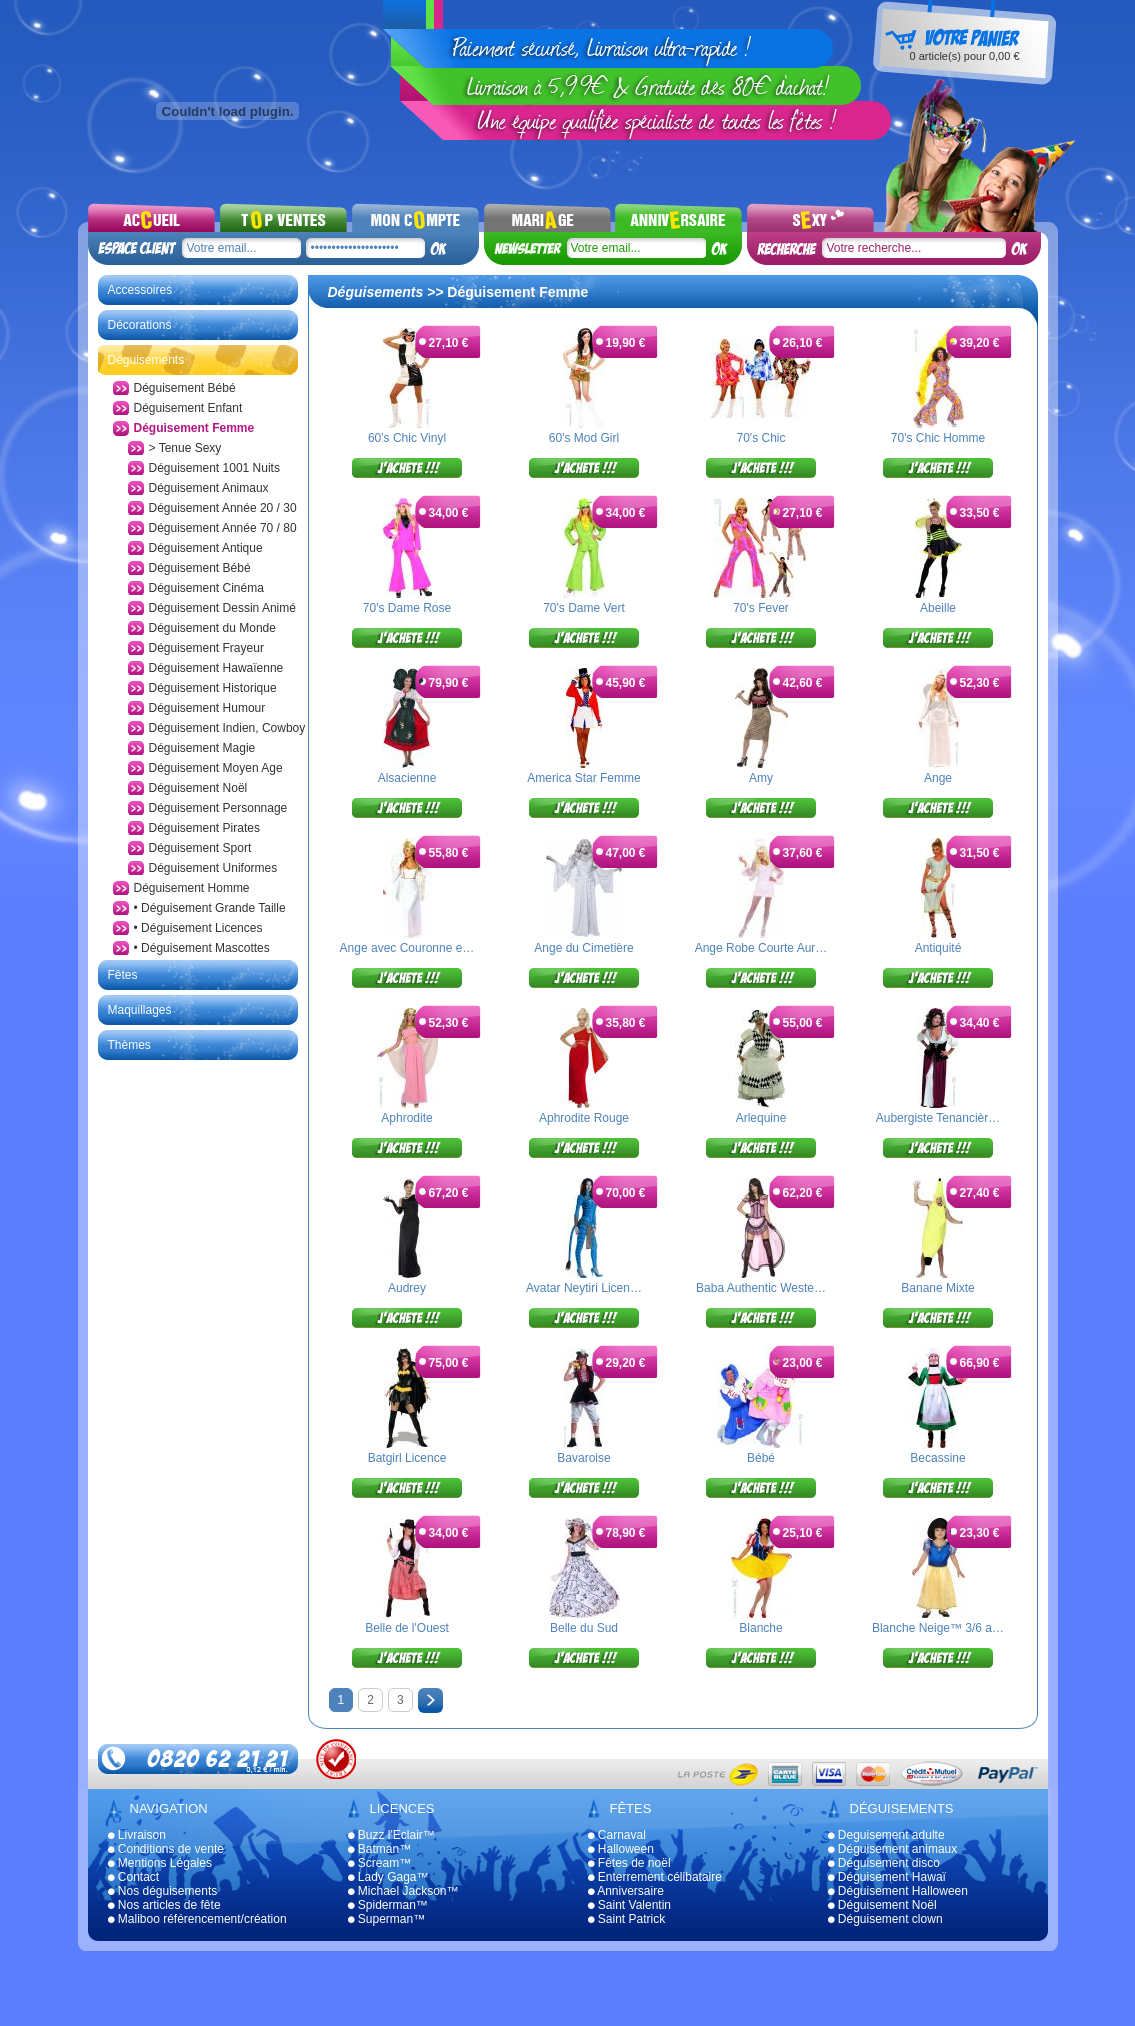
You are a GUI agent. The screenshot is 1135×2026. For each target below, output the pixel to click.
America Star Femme (583, 778)
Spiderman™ (388, 1905)
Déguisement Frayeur (206, 648)
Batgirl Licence (407, 1458)
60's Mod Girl (584, 438)
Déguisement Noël (198, 788)
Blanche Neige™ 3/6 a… (938, 1628)
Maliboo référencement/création (197, 1919)
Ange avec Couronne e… (407, 948)
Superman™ (387, 1919)
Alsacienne (407, 778)
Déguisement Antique (206, 548)
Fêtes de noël (629, 1863)
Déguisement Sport (200, 848)
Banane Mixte (937, 1288)
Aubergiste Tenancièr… (938, 1118)
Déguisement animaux (893, 1849)
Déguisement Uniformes (213, 868)
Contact (134, 1877)
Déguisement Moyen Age (216, 768)
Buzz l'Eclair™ (391, 1835)
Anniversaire (626, 1891)
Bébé (761, 1458)
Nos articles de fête (164, 1905)
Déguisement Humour (207, 708)
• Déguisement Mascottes (202, 948)
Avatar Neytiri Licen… (584, 1288)
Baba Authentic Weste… (761, 1288)
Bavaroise (583, 1458)
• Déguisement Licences (198, 928)
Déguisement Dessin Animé (222, 608)
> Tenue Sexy (185, 448)
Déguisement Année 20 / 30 (223, 508)
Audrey (407, 1288)
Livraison (137, 1835)
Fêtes (123, 975)
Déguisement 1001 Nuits (214, 468)
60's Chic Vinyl (407, 438)
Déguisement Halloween (898, 1891)
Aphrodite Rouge (584, 1118)
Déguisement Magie (202, 748)
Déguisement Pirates (204, 828)
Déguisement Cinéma (206, 588)
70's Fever (761, 608)
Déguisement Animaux (209, 488)
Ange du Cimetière (583, 948)
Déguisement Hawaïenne (216, 668)
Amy (761, 778)
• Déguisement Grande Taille (210, 908)
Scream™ (380, 1863)
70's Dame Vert (584, 608)
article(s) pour (964, 56)
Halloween (621, 1849)
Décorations (140, 325)
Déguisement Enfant (188, 408)
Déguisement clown (885, 1919)
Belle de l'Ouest (407, 1628)
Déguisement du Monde (212, 628)
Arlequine (761, 1118)
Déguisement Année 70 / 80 (223, 528)
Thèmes (129, 1045)
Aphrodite (406, 1118)
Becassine (937, 1458)
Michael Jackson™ (403, 1891)
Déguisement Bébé (185, 388)
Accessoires (140, 290)
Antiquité (938, 948)
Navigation (169, 1808)
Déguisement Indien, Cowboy (227, 728)
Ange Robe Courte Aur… (761, 948)
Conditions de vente (166, 1849)
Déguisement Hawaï (887, 1877)
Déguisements (146, 360)
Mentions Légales (160, 1863)
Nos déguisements (163, 1891)
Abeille (938, 608)
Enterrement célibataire (655, 1877)
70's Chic (761, 438)
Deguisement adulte (886, 1835)
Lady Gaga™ (388, 1877)
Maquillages (140, 1010)
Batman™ (380, 1849)
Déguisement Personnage (218, 808)
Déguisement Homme (192, 888)
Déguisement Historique (213, 688)
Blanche (760, 1628)
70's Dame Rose (407, 608)
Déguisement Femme (194, 428)
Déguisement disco (884, 1863)
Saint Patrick (627, 1919)
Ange (938, 778)
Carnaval (617, 1835)
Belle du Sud (584, 1628)
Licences (402, 1808)
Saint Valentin (630, 1905)
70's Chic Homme (938, 438)
